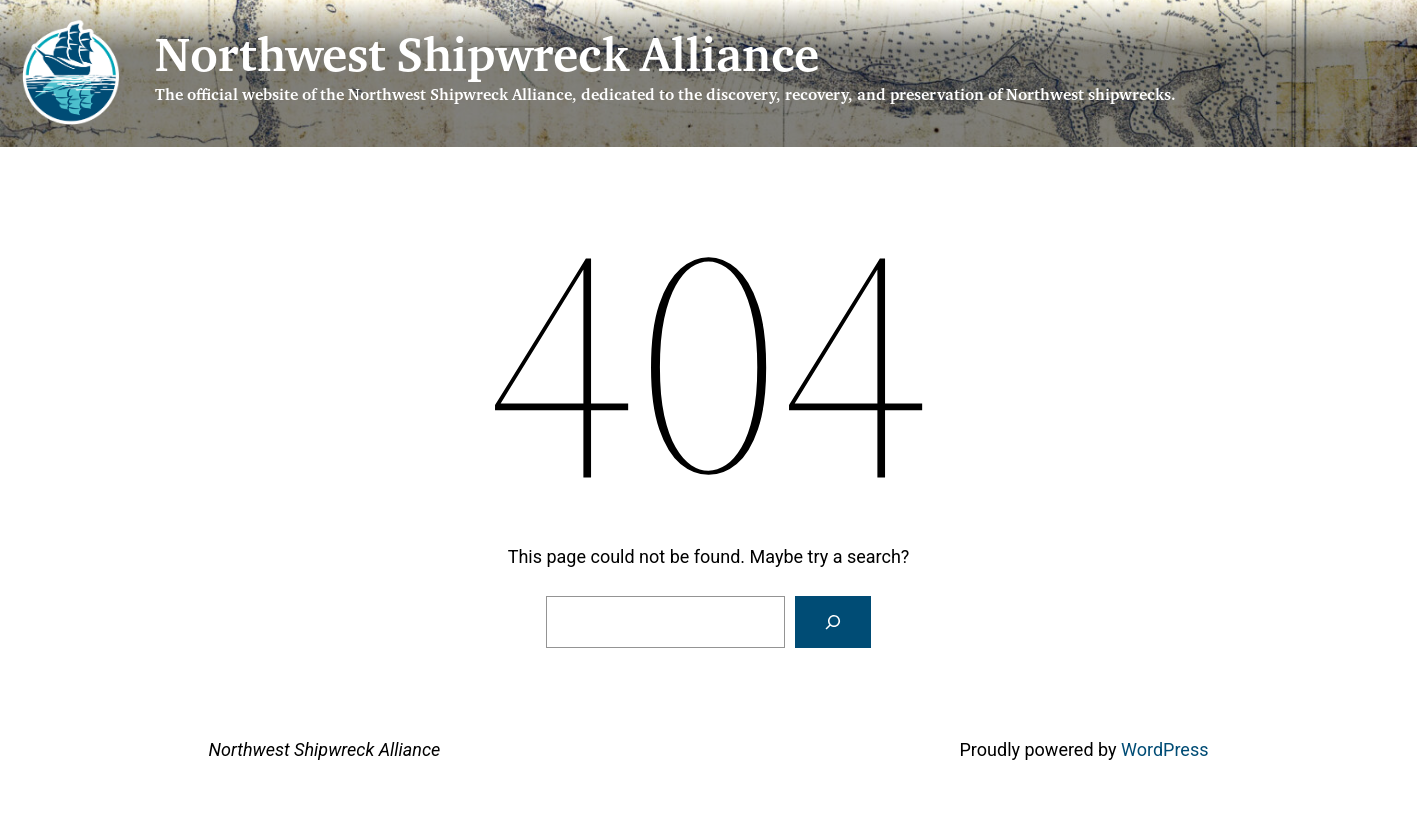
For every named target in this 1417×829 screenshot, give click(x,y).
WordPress (1164, 749)
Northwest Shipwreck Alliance (487, 60)
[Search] (833, 622)
